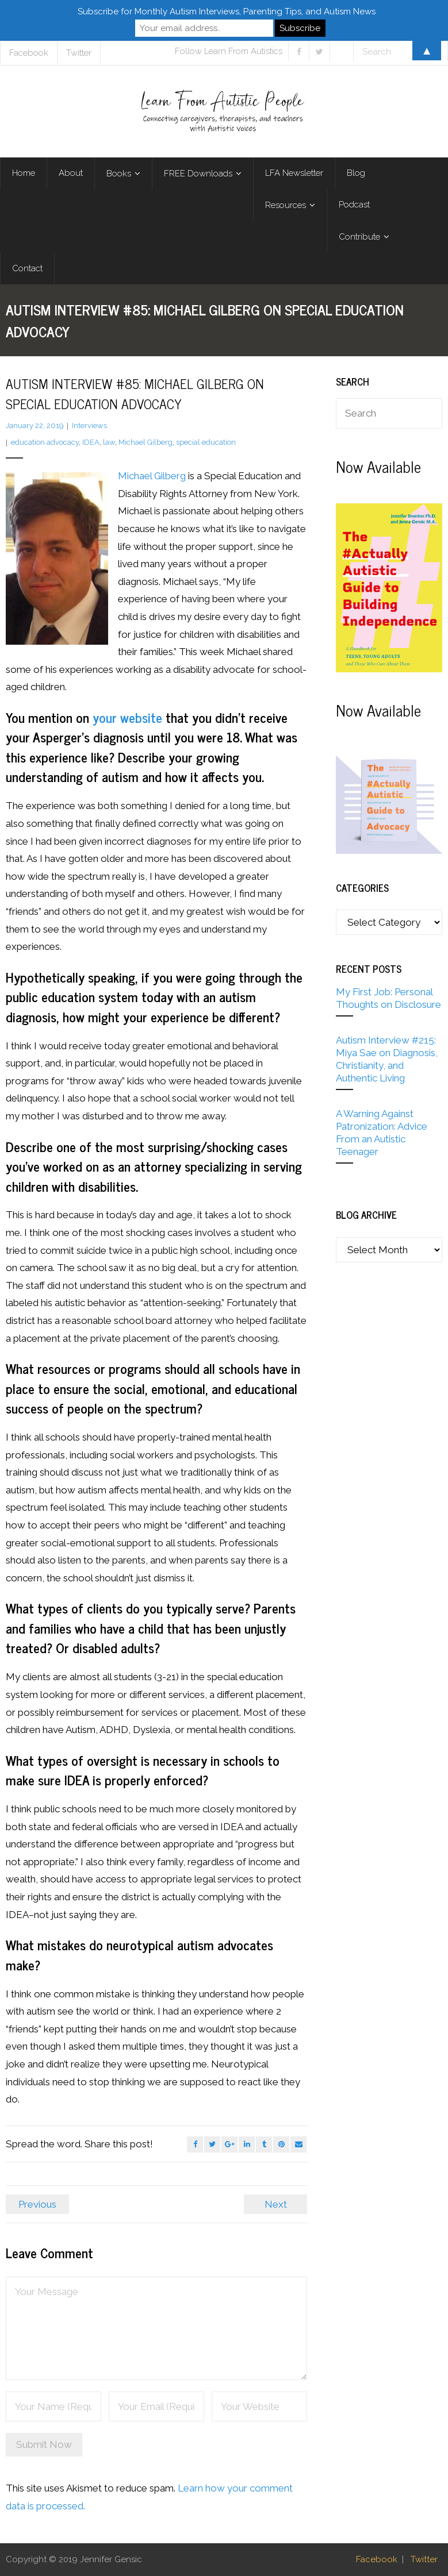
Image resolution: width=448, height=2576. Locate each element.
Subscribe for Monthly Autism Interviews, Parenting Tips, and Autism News (227, 11)
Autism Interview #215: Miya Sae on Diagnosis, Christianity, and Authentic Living (387, 1059)
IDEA (90, 442)
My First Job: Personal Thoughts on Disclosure (388, 998)
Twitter (424, 2559)
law (109, 442)
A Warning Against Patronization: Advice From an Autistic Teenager (381, 1132)
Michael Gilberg (145, 442)
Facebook (376, 2559)
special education (206, 442)
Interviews (89, 425)
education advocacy (45, 442)
